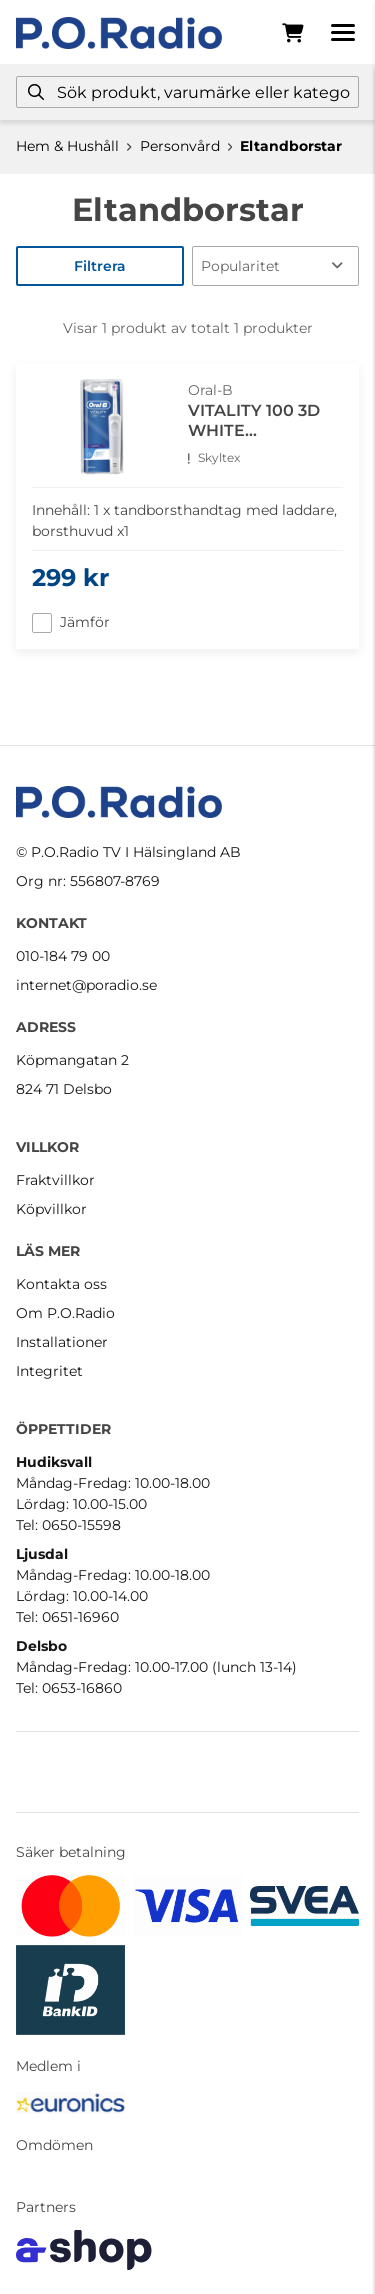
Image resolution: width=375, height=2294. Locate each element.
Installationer (62, 1342)
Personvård (180, 146)
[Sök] (187, 92)
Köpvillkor (51, 1209)
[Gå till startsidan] (119, 33)
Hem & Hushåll (67, 146)
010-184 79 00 (63, 956)
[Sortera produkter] (276, 266)
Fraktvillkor (55, 1180)
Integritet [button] (49, 1371)
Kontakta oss (61, 1284)
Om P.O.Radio (65, 1313)
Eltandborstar (291, 146)
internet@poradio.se (86, 985)
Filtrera (100, 266)
